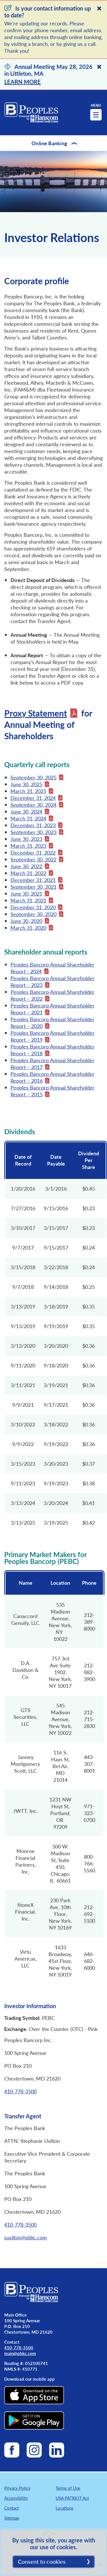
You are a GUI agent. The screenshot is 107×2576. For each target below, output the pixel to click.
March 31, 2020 (28, 927)
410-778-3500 (20, 2091)
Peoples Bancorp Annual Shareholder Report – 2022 (53, 995)
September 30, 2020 (33, 914)
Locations (65, 2508)
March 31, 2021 (28, 900)
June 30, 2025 (26, 784)
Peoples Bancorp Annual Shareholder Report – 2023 (53, 981)
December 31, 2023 (33, 825)
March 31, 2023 (28, 845)
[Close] (99, 8)
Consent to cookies (42, 2561)
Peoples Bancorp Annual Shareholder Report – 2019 (53, 1036)
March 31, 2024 (28, 818)
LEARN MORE (22, 82)
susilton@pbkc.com (25, 2237)
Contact (11, 2508)
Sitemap (11, 2518)
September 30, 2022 (33, 859)
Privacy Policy (17, 2488)
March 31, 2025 (28, 790)
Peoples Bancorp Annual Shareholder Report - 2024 (53, 968)
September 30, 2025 (33, 777)
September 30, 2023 (33, 832)
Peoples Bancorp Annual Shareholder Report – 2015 (53, 1091)
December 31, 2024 (33, 797)
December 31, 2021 (33, 879)
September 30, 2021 (33, 886)
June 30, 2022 (26, 866)
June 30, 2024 (26, 811)
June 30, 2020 (26, 920)
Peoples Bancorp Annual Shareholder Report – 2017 (53, 1063)
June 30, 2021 (26, 893)
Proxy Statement (35, 713)
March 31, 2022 (28, 873)
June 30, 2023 (26, 838)
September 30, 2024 (33, 804)
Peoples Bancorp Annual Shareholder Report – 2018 (53, 1050)
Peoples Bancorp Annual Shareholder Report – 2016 (53, 1077)
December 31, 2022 (33, 852)
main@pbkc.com (20, 2353)
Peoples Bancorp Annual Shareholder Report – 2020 (53, 1022)
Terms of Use (68, 2488)
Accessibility (16, 2498)
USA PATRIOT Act (72, 2498)
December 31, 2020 (33, 907)
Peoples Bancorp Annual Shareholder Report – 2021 (53, 1009)
